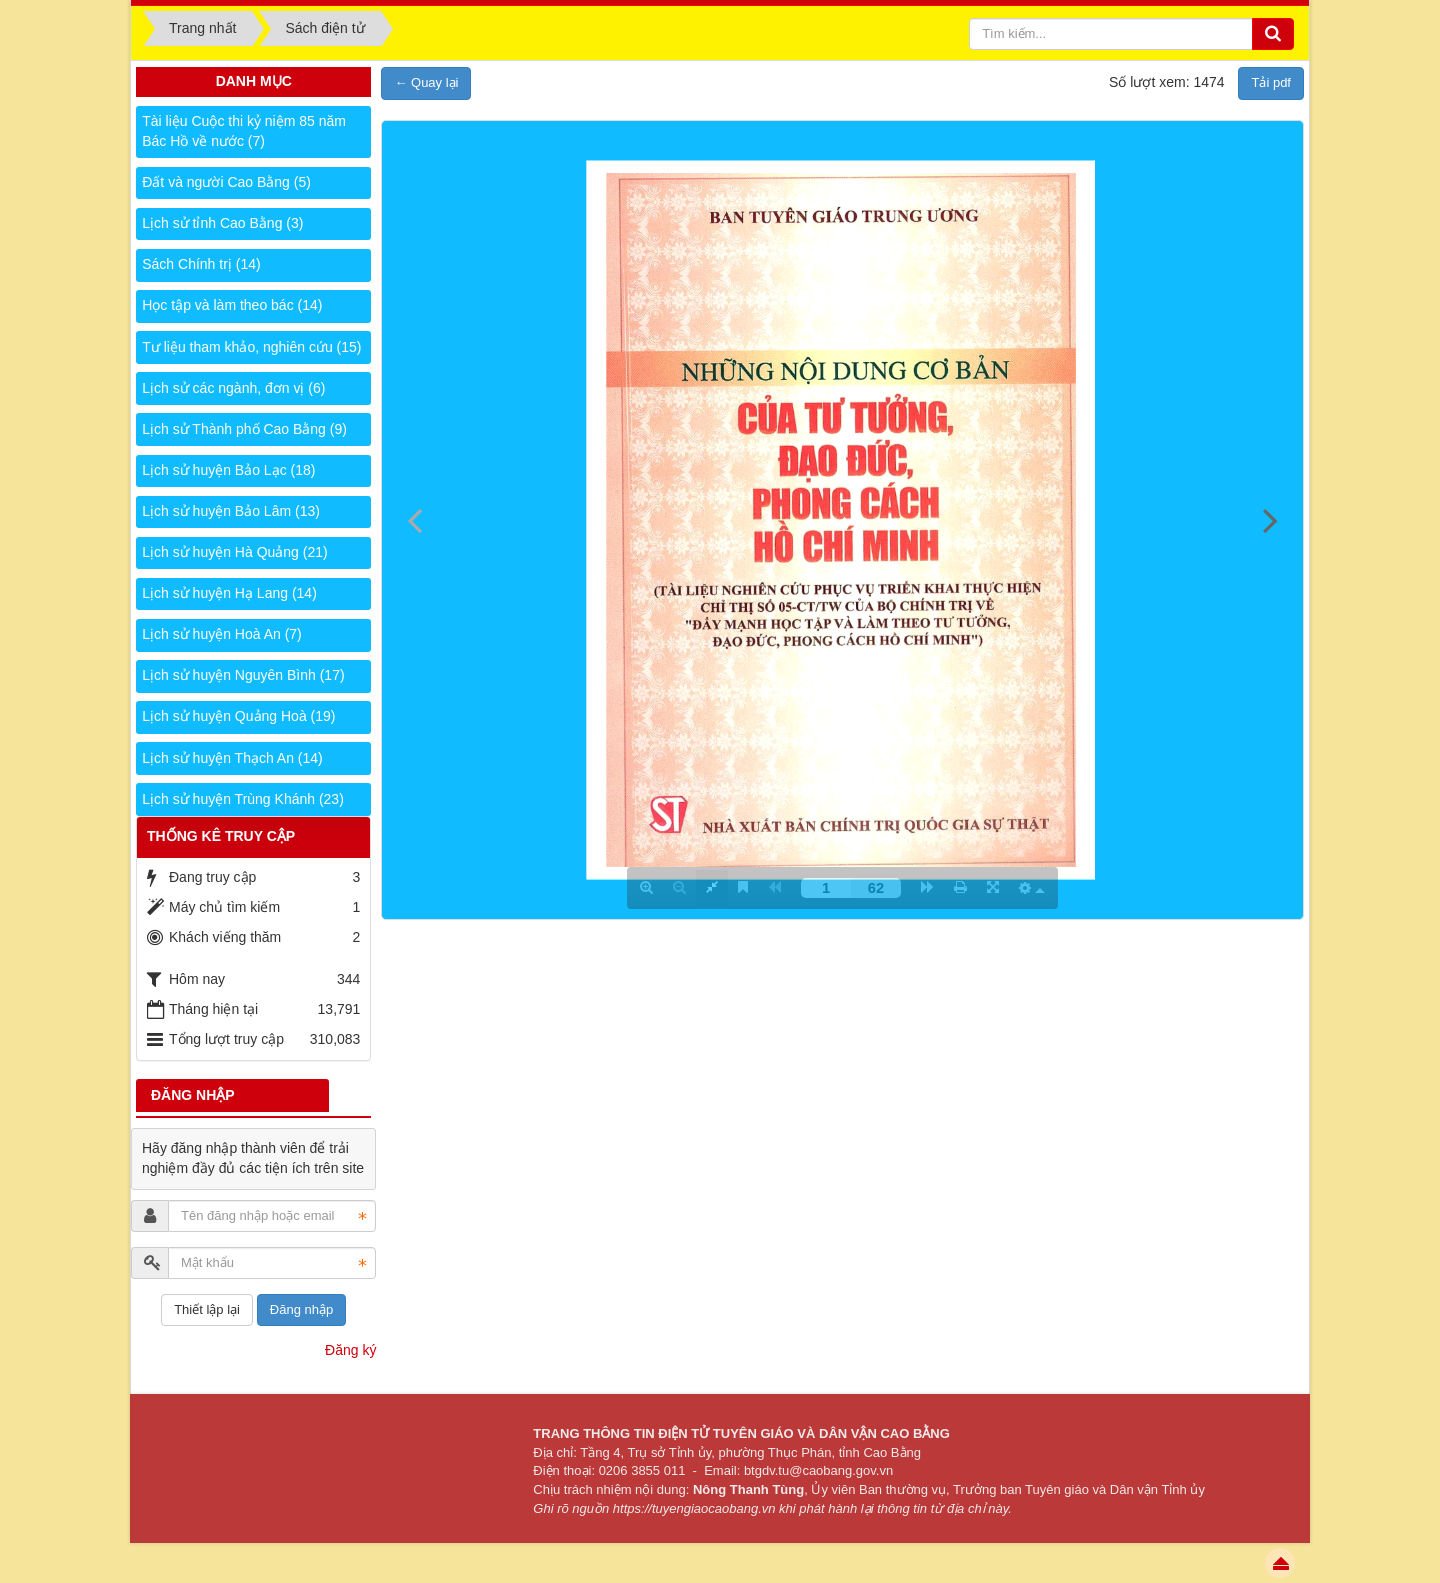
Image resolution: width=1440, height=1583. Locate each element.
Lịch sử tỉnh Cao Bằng (222, 223)
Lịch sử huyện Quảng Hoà (238, 716)
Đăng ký (350, 1350)
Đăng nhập (301, 1309)
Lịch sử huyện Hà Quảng (234, 552)
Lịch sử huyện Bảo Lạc (228, 470)
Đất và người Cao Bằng (226, 182)
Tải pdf (1271, 82)
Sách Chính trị (201, 264)
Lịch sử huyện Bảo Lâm (231, 511)
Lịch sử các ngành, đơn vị (233, 388)
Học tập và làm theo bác (232, 305)
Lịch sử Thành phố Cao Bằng (244, 429)
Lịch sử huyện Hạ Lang (229, 593)
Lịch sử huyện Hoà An (222, 634)
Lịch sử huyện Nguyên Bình (243, 675)
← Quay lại (426, 82)
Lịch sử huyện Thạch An (232, 758)
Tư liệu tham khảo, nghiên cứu (251, 347)
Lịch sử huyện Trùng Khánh (243, 799)
